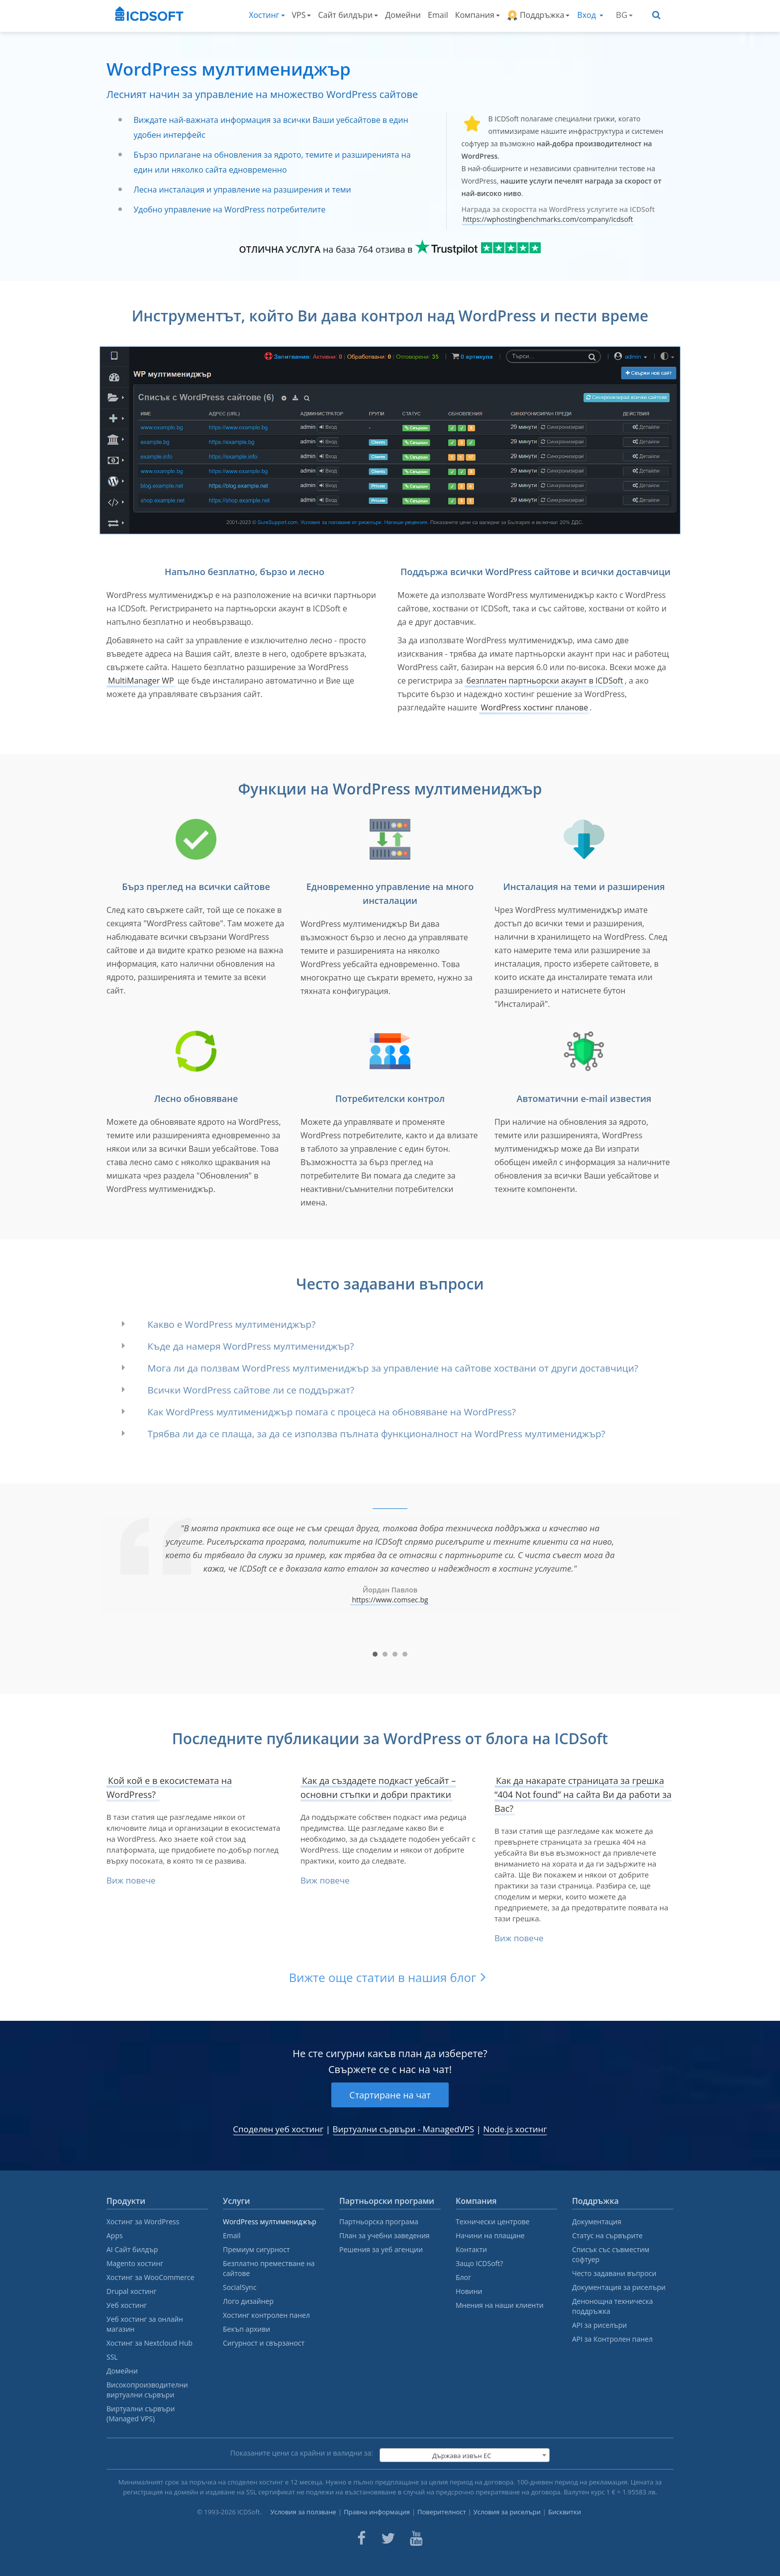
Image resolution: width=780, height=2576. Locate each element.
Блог (463, 2277)
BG (624, 14)
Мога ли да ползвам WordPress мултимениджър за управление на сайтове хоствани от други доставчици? (393, 1368)
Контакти (471, 2249)
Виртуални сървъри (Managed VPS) (140, 2413)
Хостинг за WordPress (142, 2221)
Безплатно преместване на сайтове (269, 2268)
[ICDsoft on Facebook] (361, 2538)
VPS (301, 14)
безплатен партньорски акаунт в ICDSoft (544, 680)
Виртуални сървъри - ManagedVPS (404, 2129)
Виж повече (131, 1880)
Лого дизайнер (248, 2301)
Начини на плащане (490, 2235)
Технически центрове (492, 2221)
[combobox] (465, 2455)
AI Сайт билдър (132, 2249)
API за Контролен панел (612, 2339)
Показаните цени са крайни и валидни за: (301, 2453)
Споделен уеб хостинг (278, 2129)
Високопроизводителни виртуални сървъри (147, 2389)
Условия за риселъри (507, 2511)
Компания (477, 14)
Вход (590, 14)
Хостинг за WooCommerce (150, 2277)
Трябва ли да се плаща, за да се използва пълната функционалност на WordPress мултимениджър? (376, 1433)
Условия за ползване (303, 2511)
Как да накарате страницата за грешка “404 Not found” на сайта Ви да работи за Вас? (583, 1794)
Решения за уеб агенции (381, 2249)
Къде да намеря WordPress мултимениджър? (251, 1346)
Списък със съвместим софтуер (610, 2254)
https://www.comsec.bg (390, 1599)
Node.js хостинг (515, 2129)
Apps (114, 2235)
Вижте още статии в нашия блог (383, 1977)
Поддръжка (538, 15)
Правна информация (377, 2511)
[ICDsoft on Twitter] (388, 2538)
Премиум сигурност (256, 2249)
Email (438, 14)
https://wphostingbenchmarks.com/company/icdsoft (548, 219)
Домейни (403, 14)
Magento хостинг (134, 2263)
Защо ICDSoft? (479, 2263)
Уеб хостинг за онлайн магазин (144, 2324)
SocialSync (240, 2287)
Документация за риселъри (619, 2287)
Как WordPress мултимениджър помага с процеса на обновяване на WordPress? (332, 1411)
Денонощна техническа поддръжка (612, 2306)
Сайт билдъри (348, 14)
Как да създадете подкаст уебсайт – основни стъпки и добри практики (378, 1787)
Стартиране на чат (389, 2095)
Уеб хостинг (126, 2305)
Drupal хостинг (131, 2291)
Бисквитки (564, 2511)
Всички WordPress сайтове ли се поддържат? (251, 1390)
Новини (469, 2291)
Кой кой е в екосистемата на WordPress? (169, 1787)
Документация (596, 2221)
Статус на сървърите (607, 2235)
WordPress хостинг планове (534, 707)
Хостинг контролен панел (266, 2315)
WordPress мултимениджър (269, 2221)
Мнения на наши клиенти (500, 2305)
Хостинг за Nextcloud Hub (149, 2343)
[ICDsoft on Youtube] (416, 2538)
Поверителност (441, 2511)
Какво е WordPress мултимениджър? (232, 1324)
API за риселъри (599, 2325)
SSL (112, 2357)
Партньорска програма (378, 2221)
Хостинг (267, 14)
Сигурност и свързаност (263, 2343)
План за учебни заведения (384, 2235)
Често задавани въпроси (614, 2273)
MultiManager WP (141, 680)
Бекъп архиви (246, 2329)
